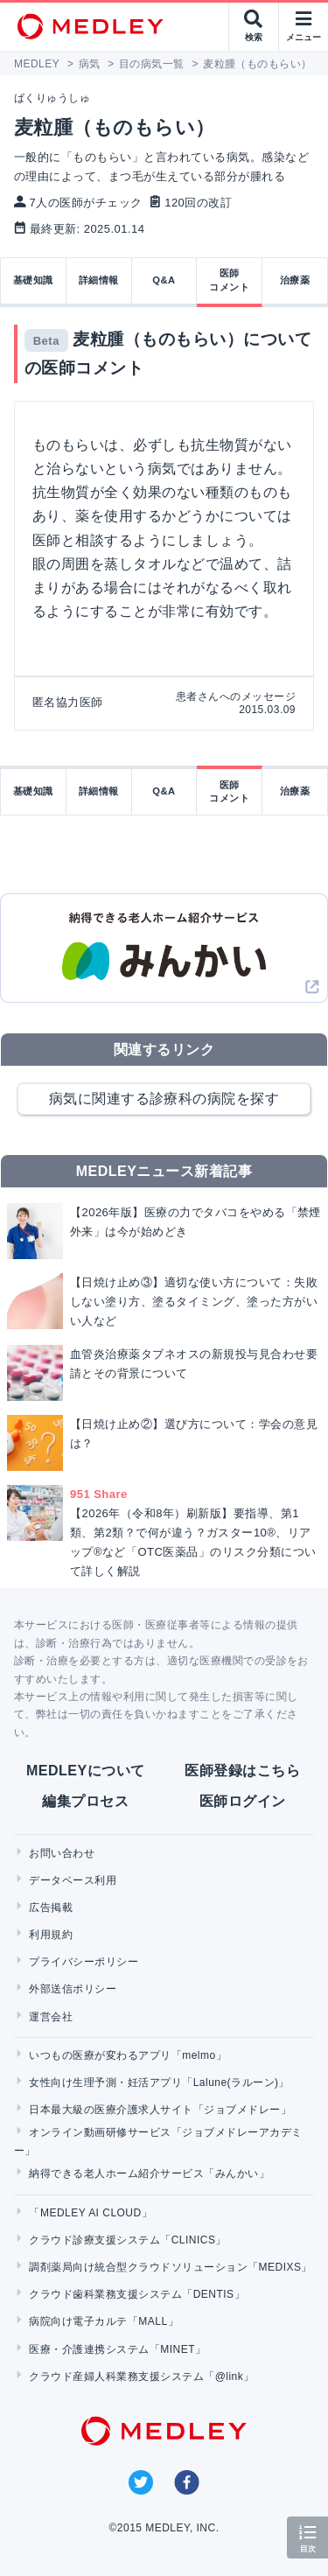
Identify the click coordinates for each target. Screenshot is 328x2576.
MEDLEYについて (85, 1770)
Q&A (163, 280)
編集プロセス (85, 1801)
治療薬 (295, 280)
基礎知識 (33, 280)
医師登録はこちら (242, 1770)
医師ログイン (242, 1801)
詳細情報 (99, 280)
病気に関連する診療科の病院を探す (164, 1098)
